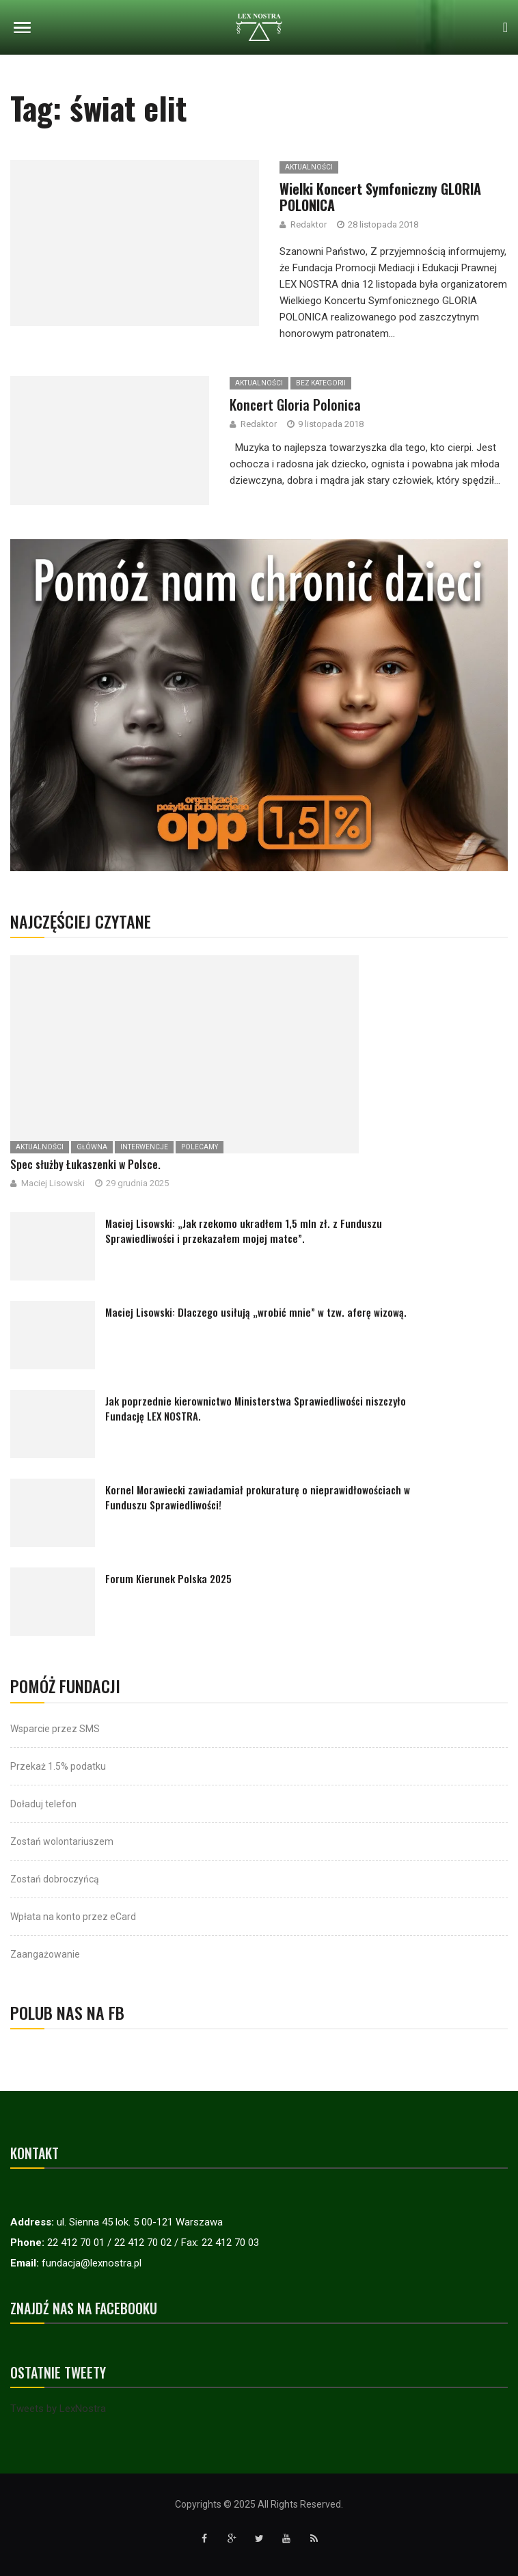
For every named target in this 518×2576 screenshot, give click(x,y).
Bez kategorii (321, 383)
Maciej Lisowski (53, 1183)
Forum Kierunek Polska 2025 (168, 1578)
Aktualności (259, 383)
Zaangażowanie (45, 1954)
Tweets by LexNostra (58, 2408)
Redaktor (259, 424)
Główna (92, 1147)
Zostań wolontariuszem (61, 1841)
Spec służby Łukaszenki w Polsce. (85, 1164)
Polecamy (199, 1147)
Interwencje (144, 1147)
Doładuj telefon (43, 1803)
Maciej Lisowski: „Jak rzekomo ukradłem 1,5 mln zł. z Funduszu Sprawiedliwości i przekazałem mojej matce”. (243, 1231)
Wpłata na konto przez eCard (73, 1916)
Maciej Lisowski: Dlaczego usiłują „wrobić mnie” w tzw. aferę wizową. (256, 1311)
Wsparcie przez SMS (55, 1728)
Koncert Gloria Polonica (295, 404)
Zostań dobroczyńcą (54, 1879)
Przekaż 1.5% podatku (58, 1766)
